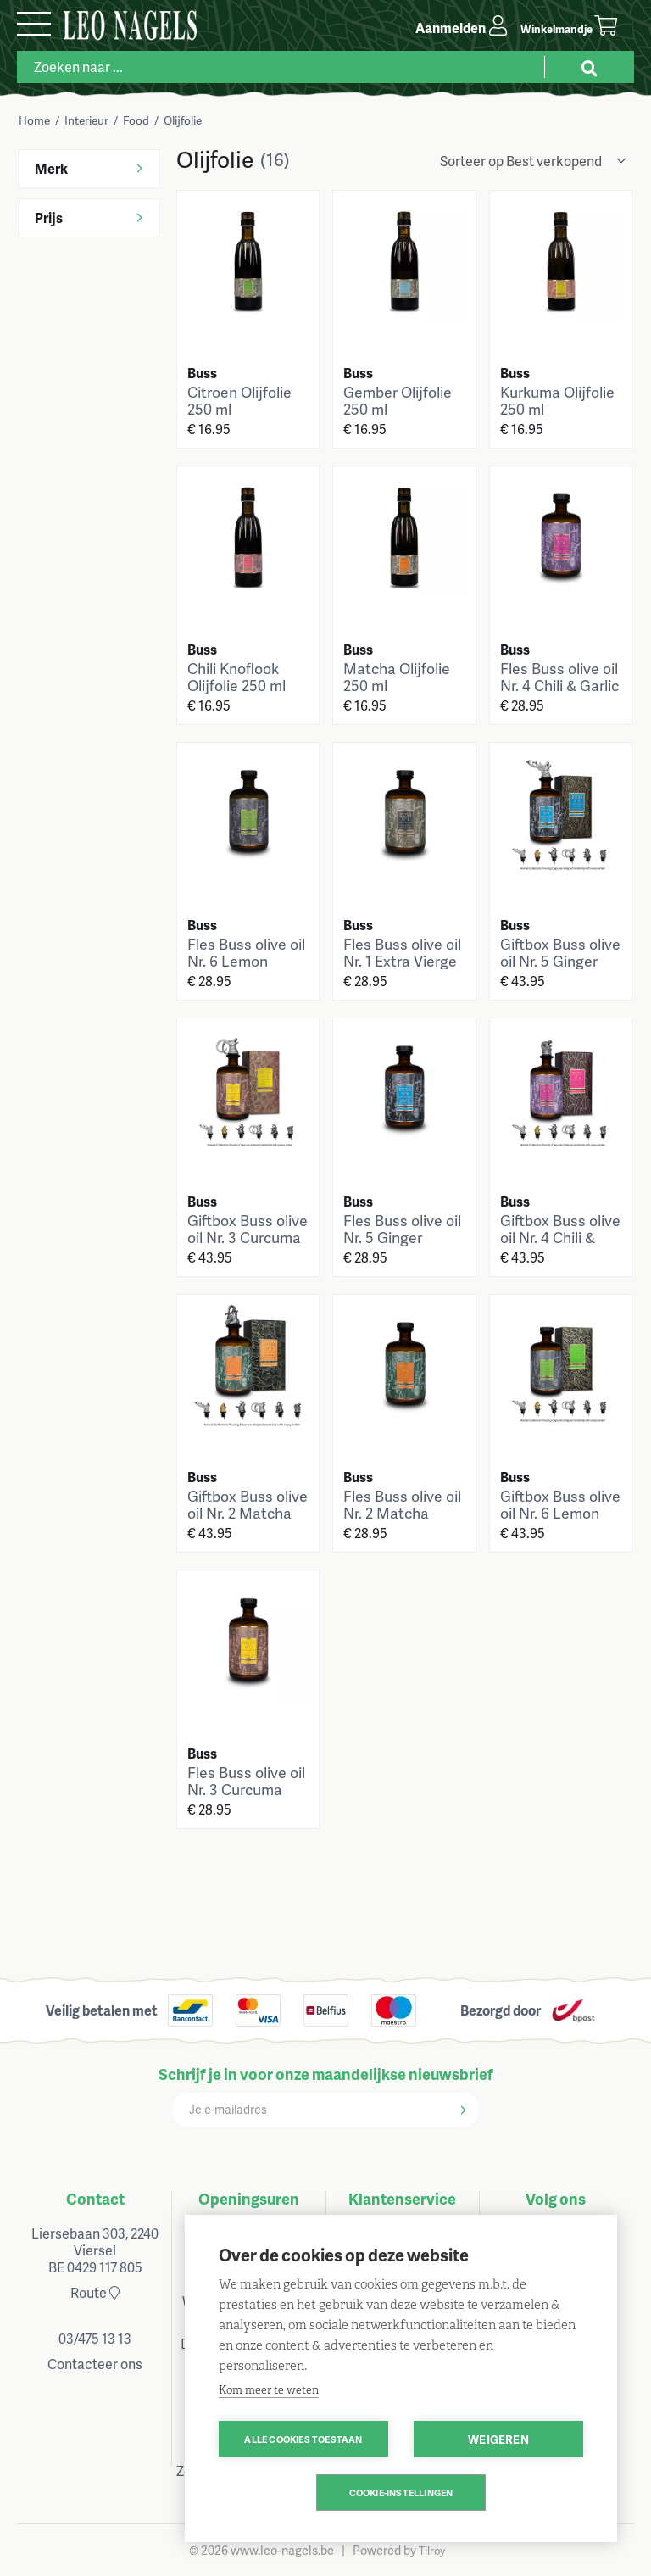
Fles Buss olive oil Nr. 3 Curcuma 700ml (246, 1789)
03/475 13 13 (94, 2338)
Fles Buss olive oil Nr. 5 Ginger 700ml (402, 1237)
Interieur (86, 120)
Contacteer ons (94, 2363)
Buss (202, 372)
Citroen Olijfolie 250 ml (239, 400)
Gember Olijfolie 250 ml (397, 400)
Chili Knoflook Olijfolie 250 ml (236, 677)
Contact (95, 2198)
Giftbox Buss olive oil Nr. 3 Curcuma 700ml (247, 1237)
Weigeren (498, 2439)
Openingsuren (248, 2198)
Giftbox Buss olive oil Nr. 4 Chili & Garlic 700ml (560, 1237)
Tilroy (432, 2550)
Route (95, 2292)
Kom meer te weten (269, 2390)
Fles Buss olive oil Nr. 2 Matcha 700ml (402, 1512)
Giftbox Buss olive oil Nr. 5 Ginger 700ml (560, 960)
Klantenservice (402, 2198)
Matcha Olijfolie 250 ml (396, 677)
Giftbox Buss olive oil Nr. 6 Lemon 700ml (560, 1512)
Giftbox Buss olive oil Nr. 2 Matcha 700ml (247, 1512)
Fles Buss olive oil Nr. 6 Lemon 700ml (246, 960)
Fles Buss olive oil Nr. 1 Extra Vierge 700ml (402, 960)
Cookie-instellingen (401, 2492)
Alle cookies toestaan (303, 2439)
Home (34, 120)
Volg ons (556, 2198)
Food (136, 120)
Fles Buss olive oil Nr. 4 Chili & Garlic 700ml (559, 685)
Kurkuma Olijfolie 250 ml (557, 400)
